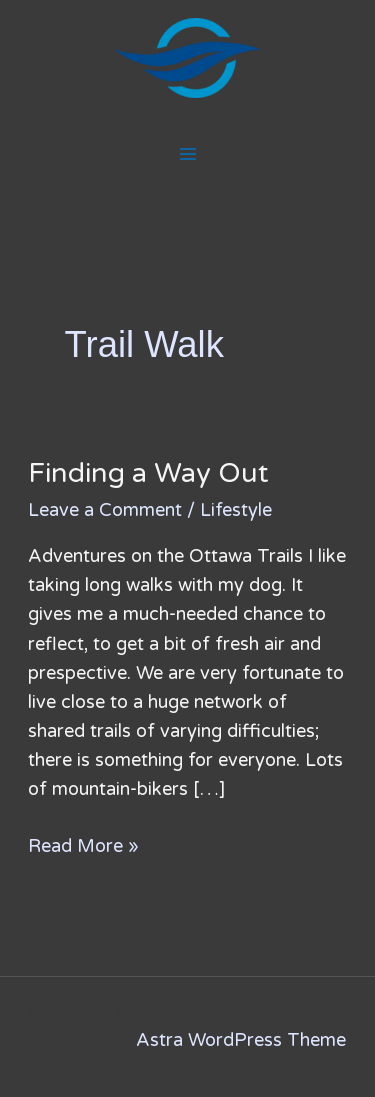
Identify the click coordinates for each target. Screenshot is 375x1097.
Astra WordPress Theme (241, 1040)
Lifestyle (236, 510)
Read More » (83, 844)
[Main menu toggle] (187, 153)
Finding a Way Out (148, 473)
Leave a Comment (105, 510)
